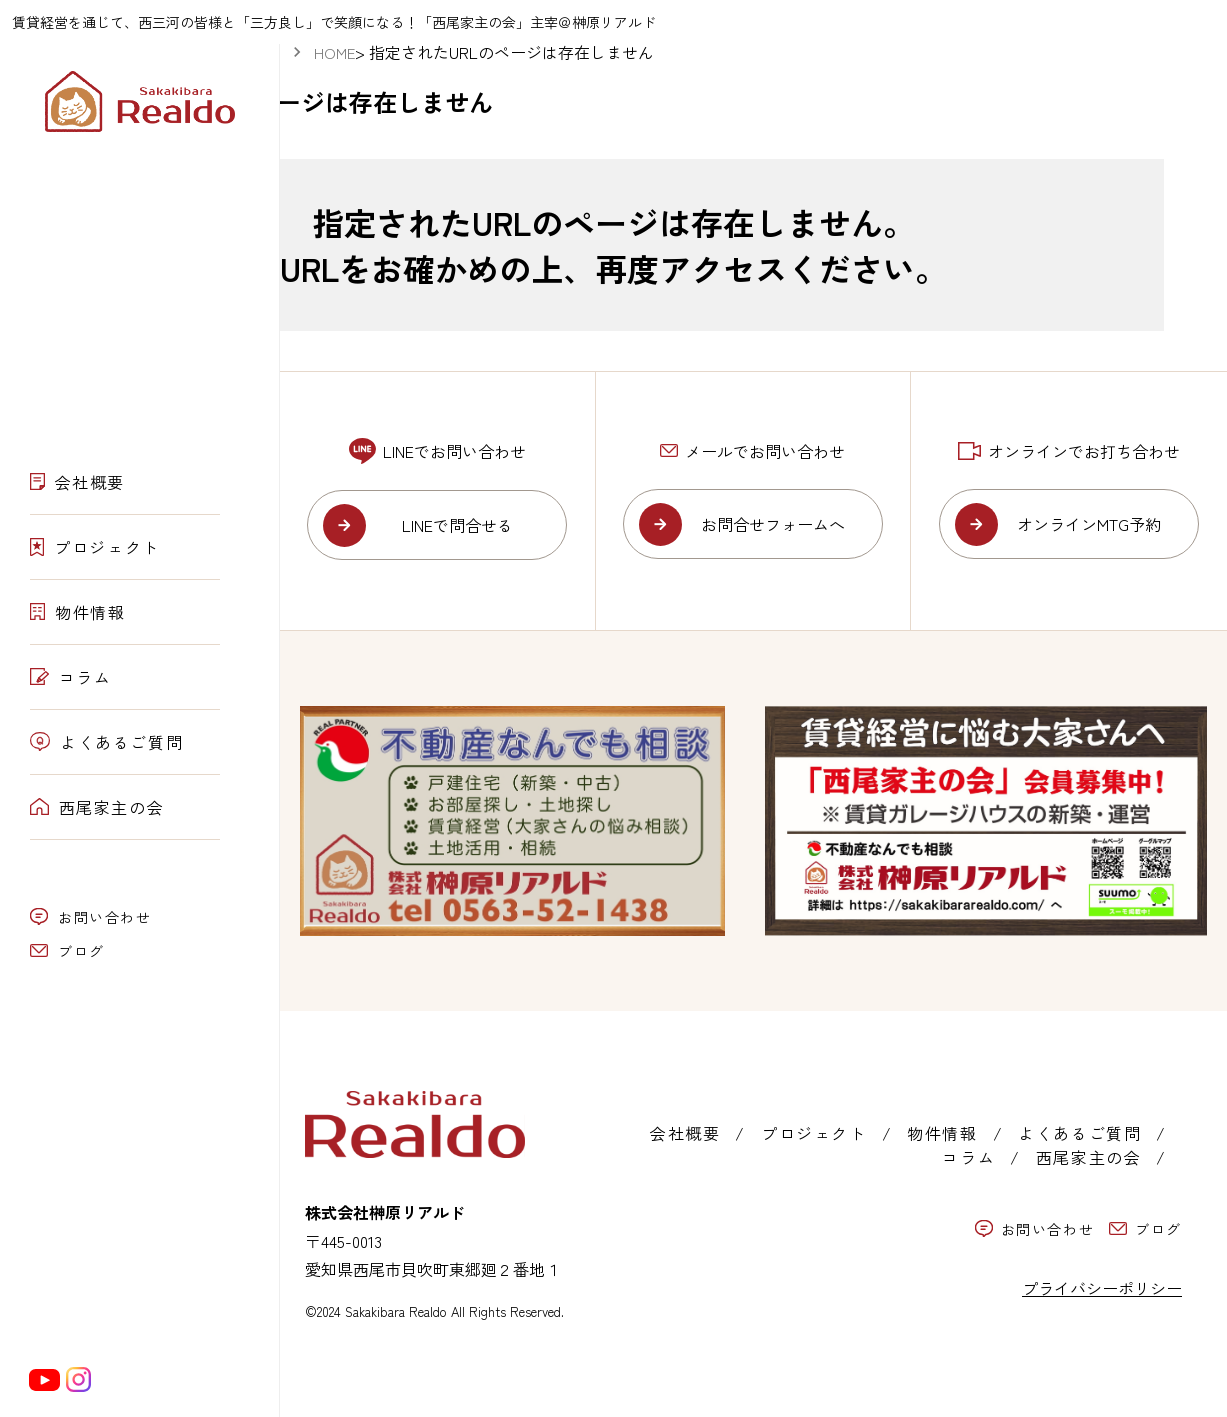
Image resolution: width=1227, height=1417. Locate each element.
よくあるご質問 (106, 742)
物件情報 (78, 612)
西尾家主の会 (97, 807)
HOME (334, 52)
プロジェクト (95, 547)
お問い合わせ (91, 917)
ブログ (67, 951)
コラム (70, 677)
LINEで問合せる (457, 525)
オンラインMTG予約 (1089, 524)
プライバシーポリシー (1102, 1288)
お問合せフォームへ (773, 524)
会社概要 (77, 482)
